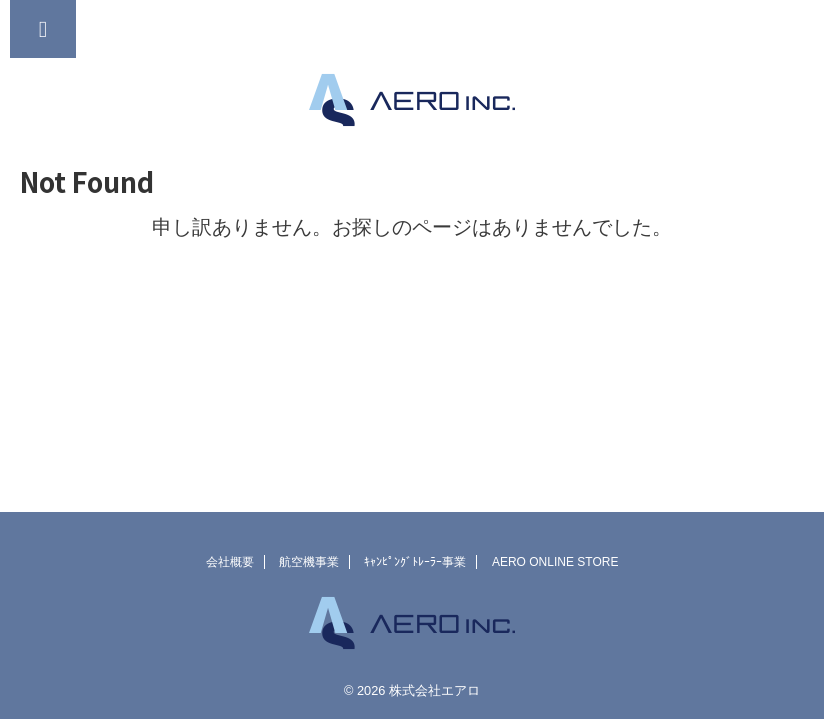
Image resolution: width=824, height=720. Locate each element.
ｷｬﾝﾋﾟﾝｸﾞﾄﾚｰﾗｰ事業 (415, 562)
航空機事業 (309, 562)
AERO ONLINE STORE (555, 562)
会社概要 (230, 562)
